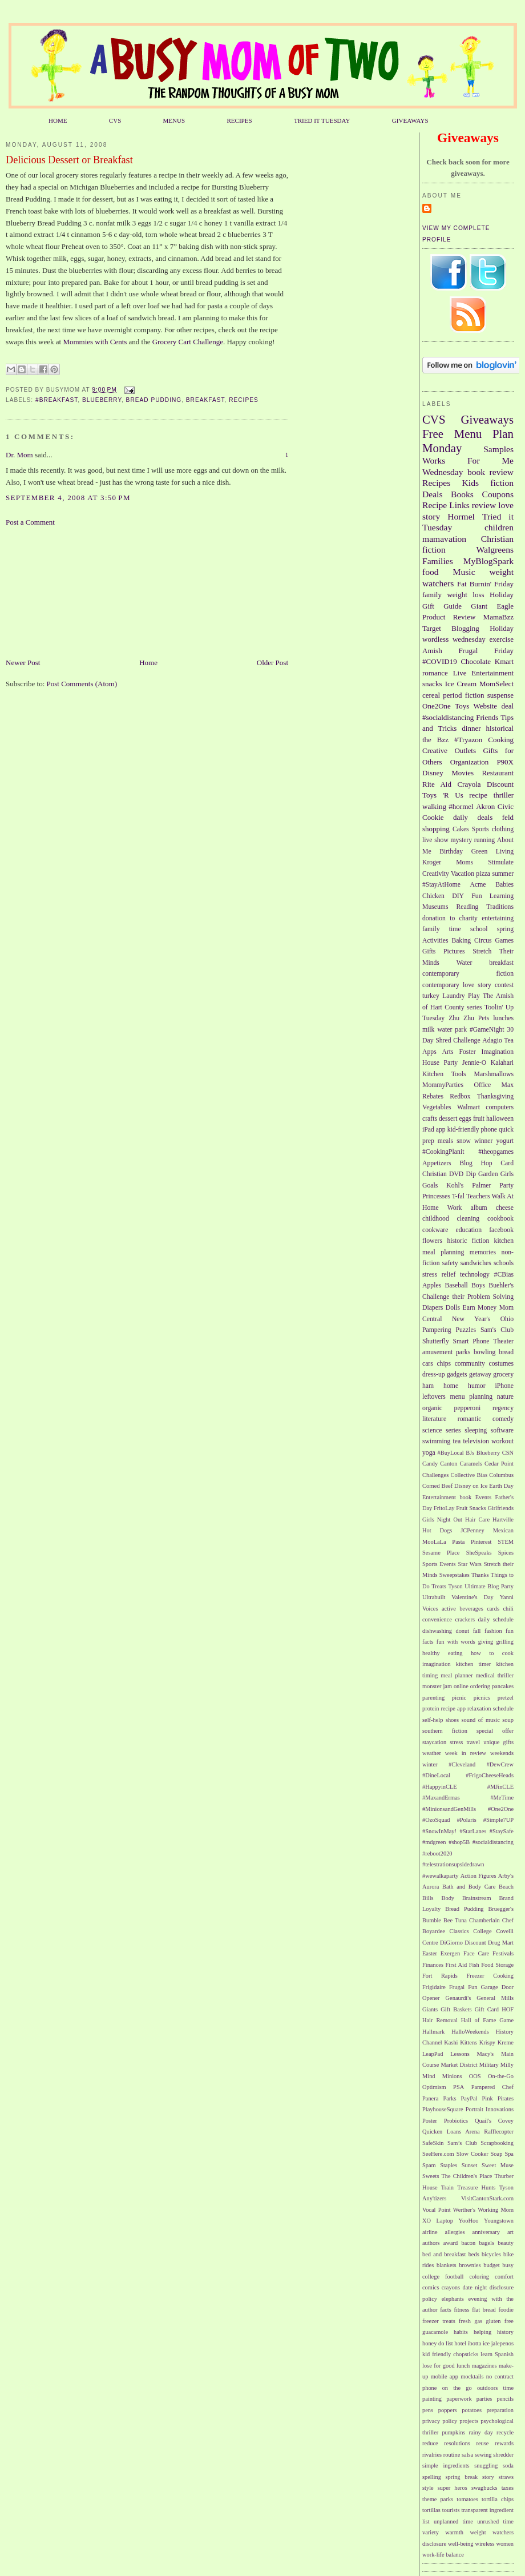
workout (502, 1441)
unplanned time (453, 2521)
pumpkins (453, 2432)
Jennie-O (474, 1062)
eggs (465, 1118)
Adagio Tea (498, 1040)
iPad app (434, 1129)
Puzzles (465, 1330)
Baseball (456, 1285)
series (453, 1430)
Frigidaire (434, 1987)
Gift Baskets (456, 2009)
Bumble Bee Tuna (444, 1920)
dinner (471, 728)
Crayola (468, 784)
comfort (504, 2276)
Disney (432, 772)
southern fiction (444, 1731)
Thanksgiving (495, 1096)
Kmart (504, 661)
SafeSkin (433, 2143)
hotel (460, 2343)
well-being (460, 2544)
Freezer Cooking (490, 1976)
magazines (484, 2365)
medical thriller (495, 1675)
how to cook (492, 1653)
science (432, 1430)
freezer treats (438, 2321)
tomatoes (467, 2499)
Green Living (492, 851)
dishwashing (437, 1631)
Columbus (501, 1475)
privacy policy (439, 2421)
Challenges (435, 1475)
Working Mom (496, 2210)
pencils (505, 2399)
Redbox (460, 1096)
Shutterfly (435, 1341)
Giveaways (487, 419)
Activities (435, 940)
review (484, 505)
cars (427, 1363)
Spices (506, 1552)
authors (431, 2243)
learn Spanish (497, 2354)
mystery (461, 840)
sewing (483, 2455)
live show (435, 840)
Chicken (433, 896)
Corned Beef (437, 1486)
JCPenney (472, 1530)
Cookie (433, 817)
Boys (478, 1285)
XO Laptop (437, 2220)
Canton (448, 1463)
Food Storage (497, 1965)
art (510, 2232)
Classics (459, 1931)
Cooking (501, 739)
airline (430, 2232)
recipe (478, 795)
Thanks (480, 1575)
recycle (505, 2432)
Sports (480, 829)
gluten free (500, 2321)
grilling (505, 1642)
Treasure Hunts (476, 2187)
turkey (430, 996)
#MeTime (502, 1797)
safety (450, 1263)
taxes (508, 2488)
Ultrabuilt (433, 1597)
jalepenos (502, 2343)
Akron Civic (495, 806)
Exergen (450, 1953)
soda (508, 2465)
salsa (467, 2455)
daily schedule (496, 1619)
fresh (465, 2321)
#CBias (504, 1274)
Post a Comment (30, 522)
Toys (462, 706)
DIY (458, 896)
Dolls (453, 1307)
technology (475, 1274)
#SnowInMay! (439, 1831)
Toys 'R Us (442, 795)
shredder (503, 2455)
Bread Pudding (154, 400)
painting (432, 2399)
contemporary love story (456, 985)
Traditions (500, 907)
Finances (432, 1965)
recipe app (453, 1708)
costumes (501, 1363)
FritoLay (444, 1508)
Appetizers (436, 1163)
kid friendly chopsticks (450, 2354)
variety (430, 2532)
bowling (484, 1352)
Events (483, 1497)
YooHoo (469, 2220)
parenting (433, 1697)
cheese (505, 1207)
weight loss (465, 594)
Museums (435, 907)
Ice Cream (460, 683)
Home (148, 662)
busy (508, 2265)
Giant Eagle (492, 606)
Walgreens (495, 549)
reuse (482, 2443)
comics (430, 2287)
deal (507, 706)
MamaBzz (498, 617)
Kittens (468, 2042)
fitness (461, 2310)
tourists (451, 2510)
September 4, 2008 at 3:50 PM (68, 497)
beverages (471, 1608)
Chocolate (476, 661)
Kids (470, 483)
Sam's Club (497, 1330)
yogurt (505, 1141)
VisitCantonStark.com (487, 2198)
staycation (434, 1742)
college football (442, 2276)
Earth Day (501, 1486)
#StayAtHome (441, 884)
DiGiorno (451, 1942)
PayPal (469, 2098)
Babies (504, 884)
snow (464, 1141)
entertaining (498, 918)
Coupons (498, 494)
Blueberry (102, 400)
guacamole (435, 2332)
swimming (436, 1441)
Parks (449, 2098)
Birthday (451, 851)
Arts (448, 1052)
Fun (476, 896)
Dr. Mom (19, 454)
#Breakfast (56, 400)
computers (500, 1107)
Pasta (458, 1542)
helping (482, 2332)
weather (431, 1753)
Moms (464, 862)
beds (474, 2254)
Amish (432, 650)
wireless (484, 2544)
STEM (506, 1542)
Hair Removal (440, 2020)
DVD (456, 1174)
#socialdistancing (448, 717)
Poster (429, 2121)
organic (432, 1408)
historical (500, 728)
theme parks (437, 2499)
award (450, 2243)
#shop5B (459, 1842)
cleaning (468, 1218)
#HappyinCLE (439, 1787)
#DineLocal (436, 1775)
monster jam (437, 1686)
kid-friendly (463, 1129)
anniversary (486, 2232)
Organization (469, 762)
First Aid (456, 1965)
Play (474, 996)
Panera (430, 2098)
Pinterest (481, 1542)
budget (491, 2265)
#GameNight (487, 1029)
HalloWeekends (470, 2031)
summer (503, 874)
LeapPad (432, 2054)
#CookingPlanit (443, 1152)
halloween (500, 1118)
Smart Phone (471, 1341)
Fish (474, 1965)
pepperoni (467, 1408)
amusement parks (446, 1352)
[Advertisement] (63, 591)
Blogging (465, 628)
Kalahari (502, 1062)
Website (486, 706)
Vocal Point (436, 2210)
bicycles (491, 2254)
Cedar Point (499, 1463)
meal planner (456, 1675)
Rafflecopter (499, 2131)
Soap (497, 2154)
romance (435, 673)
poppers (447, 2410)
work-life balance (443, 2554)
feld (508, 817)
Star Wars (469, 1564)
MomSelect (496, 683)
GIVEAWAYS (410, 120)
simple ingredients (446, 2465)
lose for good (438, 2365)
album (479, 1207)
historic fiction (468, 1241)
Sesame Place (440, 1552)
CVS (115, 120)
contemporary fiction (468, 973)
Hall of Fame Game (487, 2020)
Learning (502, 896)
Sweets (430, 2176)
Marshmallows (494, 1074)
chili (508, 1608)
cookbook (500, 1218)
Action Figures (478, 1876)
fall (477, 1631)
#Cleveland (462, 1764)
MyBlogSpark (488, 561)
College (482, 1931)
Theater (503, 1341)
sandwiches (476, 1263)
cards (493, 1608)
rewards (504, 2443)
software (502, 1430)
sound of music (480, 1720)
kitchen (504, 1241)
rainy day (480, 2432)
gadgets (457, 1374)
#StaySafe (502, 1831)
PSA (458, 2087)
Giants (430, 2009)
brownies (469, 2265)
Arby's (506, 1876)
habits (461, 2332)
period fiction (463, 695)
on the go (457, 2388)
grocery (503, 1374)
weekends (502, 1753)
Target (431, 628)
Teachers (478, 1196)
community (470, 1363)
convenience (437, 1619)
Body (448, 1898)
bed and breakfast (444, 2254)
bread (506, 1352)
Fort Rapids (440, 1976)
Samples (498, 449)
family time (441, 929)
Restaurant (498, 772)
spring (505, 929)
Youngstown (499, 2220)
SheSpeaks (479, 1552)
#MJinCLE (500, 1787)
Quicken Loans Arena (451, 2131)
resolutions (457, 2443)
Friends (487, 717)
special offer (495, 1731)
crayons (451, 2287)
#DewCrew (500, 1764)
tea (457, 1441)
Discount (500, 784)
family (432, 594)
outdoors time (495, 2388)
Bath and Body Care (468, 1886)
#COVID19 (439, 661)
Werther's (464, 2210)
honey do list (437, 2343)
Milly (507, 2065)
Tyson (455, 1586)
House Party (440, 1062)
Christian (434, 1174)
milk (428, 1029)
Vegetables (436, 1107)
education (469, 1230)
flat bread (484, 2310)
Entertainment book (446, 1497)
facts (445, 2310)
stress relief (438, 1274)
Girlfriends (500, 1508)
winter (430, 1764)
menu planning (471, 1396)
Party (506, 1185)
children (499, 527)
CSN (508, 1453)
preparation (500, 2410)
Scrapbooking (497, 2143)
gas (478, 2321)
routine (451, 2455)
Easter (429, 1953)
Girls (507, 1174)
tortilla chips (498, 2499)
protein (430, 1708)
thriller (504, 795)
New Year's (471, 1319)
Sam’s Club (462, 2143)
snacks (432, 683)
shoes (452, 1720)
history (505, 2332)
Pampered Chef (492, 2087)
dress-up (433, 1374)
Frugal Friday (486, 650)
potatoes (472, 2410)
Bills (428, 1898)
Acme (478, 884)
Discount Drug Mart (489, 1942)
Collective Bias (468, 1475)
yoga (428, 1452)
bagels (487, 2243)
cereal (431, 695)
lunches (503, 1018)
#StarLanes (473, 1831)
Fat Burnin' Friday (485, 583)
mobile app (444, 2376)
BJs (470, 1453)
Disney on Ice (470, 1486)
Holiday (502, 628)
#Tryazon (468, 739)
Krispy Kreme (496, 2042)
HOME (58, 120)
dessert (448, 1118)
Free (432, 433)
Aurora (430, 1886)
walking (434, 806)
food (430, 572)
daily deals (472, 817)
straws (506, 2477)
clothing (503, 829)
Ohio (507, 1319)
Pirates (506, 2098)
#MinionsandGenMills (449, 1809)
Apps (429, 1052)
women (505, 2544)
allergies (455, 2232)
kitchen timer (473, 1664)
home (450, 1386)
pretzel (506, 1697)
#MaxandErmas (441, 1797)
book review (490, 472)
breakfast (205, 400)
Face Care (476, 1953)
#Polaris (466, 1820)
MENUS (174, 120)
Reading (467, 907)
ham (428, 1386)
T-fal (458, 1196)
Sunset (470, 2165)
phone (488, 1129)
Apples (431, 1285)
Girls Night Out (442, 1519)
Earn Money (480, 1307)
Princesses (436, 1196)
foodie (506, 2310)
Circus (483, 940)
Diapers (432, 1307)
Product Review (448, 617)
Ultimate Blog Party (489, 1586)
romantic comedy (486, 1419)
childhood (435, 1218)
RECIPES (239, 120)
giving (486, 1642)
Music (464, 572)
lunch (463, 2365)
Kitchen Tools (444, 1074)
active (449, 1608)
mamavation (444, 539)
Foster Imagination (486, 1052)
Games (504, 940)
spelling (431, 2477)
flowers (432, 1241)
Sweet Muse (498, 2165)
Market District (459, 2065)
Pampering (436, 1330)
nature (505, 1396)
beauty (506, 2243)
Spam (429, 2165)
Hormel (461, 516)
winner (483, 1141)
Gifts (428, 951)
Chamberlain (484, 1920)
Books (462, 494)
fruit (478, 1118)
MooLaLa (434, 1542)
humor (477, 1386)
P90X (505, 762)
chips (444, 1363)
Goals (430, 1185)
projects (468, 2421)
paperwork (458, 2399)
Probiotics (456, 2121)
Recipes (244, 400)
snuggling (486, 2465)
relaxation (479, 1708)
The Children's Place (466, 2176)
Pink (487, 2098)
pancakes (503, 1686)
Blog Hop (475, 1163)
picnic (459, 1697)
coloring (479, 2276)
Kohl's (454, 1185)
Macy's (485, 2054)
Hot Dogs (437, 1530)
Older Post (272, 662)
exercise (501, 639)
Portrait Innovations (490, 2109)
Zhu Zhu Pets (469, 1018)
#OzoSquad (436, 1820)
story (488, 2477)
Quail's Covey (494, 2121)
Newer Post (23, 662)
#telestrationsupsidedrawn (453, 1864)
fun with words (456, 1642)
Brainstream (476, 1898)
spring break (462, 2477)
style (428, 2488)
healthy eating (442, 1653)
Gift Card (487, 2009)
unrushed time (495, 2521)
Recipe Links (446, 505)
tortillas (431, 2510)
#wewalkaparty (440, 1876)
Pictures (454, 951)
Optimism (434, 2087)
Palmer (481, 1185)
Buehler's (501, 1285)
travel (473, 1742)
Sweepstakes (454, 1575)
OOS (475, 2076)
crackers (465, 1619)
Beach (506, 1886)
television (475, 1441)
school (479, 929)
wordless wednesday (454, 639)
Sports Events (439, 1564)
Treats (438, 1586)
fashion (493, 1631)
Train (447, 2187)
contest (504, 985)
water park (452, 1029)
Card (507, 1163)
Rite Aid (436, 784)
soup (508, 1720)
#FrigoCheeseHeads (490, 1775)
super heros (452, 2488)
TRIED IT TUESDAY (322, 120)
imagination (436, 1664)
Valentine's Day (472, 1597)
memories (483, 1252)
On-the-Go (501, 2076)
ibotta (475, 2343)
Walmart (468, 1107)
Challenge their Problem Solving (468, 1297)
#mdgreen (434, 1842)
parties (484, 2399)
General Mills (495, 1998)
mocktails (472, 2376)
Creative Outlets (449, 750)
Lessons (459, 2054)
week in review (465, 1753)
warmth (454, 2532)
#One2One (501, 1809)
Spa (509, 2154)
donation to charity (450, 918)
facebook (501, 1230)
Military (489, 2065)
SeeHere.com (438, 2154)
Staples (448, 2165)
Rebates (432, 1096)
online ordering (472, 1686)
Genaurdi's (458, 1998)
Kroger (431, 862)
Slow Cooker (472, 2154)
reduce (430, 2443)
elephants (453, 2299)
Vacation (462, 874)
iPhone (504, 1386)
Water (464, 963)
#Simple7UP (498, 1820)
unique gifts (498, 1742)
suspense (500, 695)
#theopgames (496, 1152)
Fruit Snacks (471, 1508)
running (484, 840)
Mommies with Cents (95, 341)
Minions (452, 2076)
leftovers (434, 1396)
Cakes (461, 829)
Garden (488, 1174)
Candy (430, 1463)
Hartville (503, 1519)
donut (462, 1631)
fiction (502, 483)
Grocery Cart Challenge (187, 341)
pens (427, 2410)
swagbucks (484, 2488)
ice (486, 2343)
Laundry (453, 996)
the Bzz (435, 739)
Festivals (503, 1953)
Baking (461, 940)
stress (456, 1742)
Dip (471, 1174)
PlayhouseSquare (442, 2109)
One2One (436, 706)
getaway (480, 1374)
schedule (503, 1708)
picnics (482, 1697)
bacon (468, 2243)
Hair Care (477, 1519)
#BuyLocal (451, 1453)
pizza (483, 874)
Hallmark (433, 2031)
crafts (429, 1118)
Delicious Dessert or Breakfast (69, 160)
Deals (432, 494)
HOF (508, 2009)
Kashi (451, 2042)
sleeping (476, 1430)
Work (454, 1207)
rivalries (432, 2455)
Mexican (503, 1530)
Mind (428, 2076)
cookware (435, 1230)
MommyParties (442, 1085)
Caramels (471, 1463)
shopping (436, 828)
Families (437, 561)
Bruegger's (501, 1909)
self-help (432, 1720)
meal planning (443, 1252)
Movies (462, 772)
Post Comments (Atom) (82, 683)
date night (474, 2287)
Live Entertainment (483, 673)
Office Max (494, 1085)
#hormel (461, 806)
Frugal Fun (463, 1987)
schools (504, 1263)
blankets (447, 2265)
